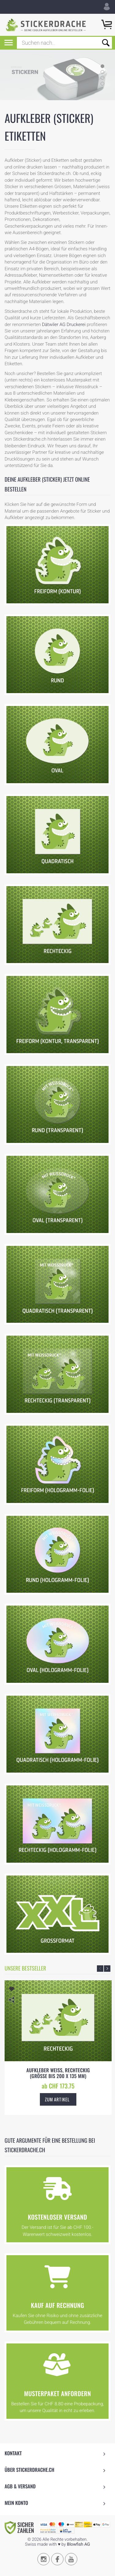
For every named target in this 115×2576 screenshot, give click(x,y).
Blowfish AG (78, 2544)
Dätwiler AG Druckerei (64, 324)
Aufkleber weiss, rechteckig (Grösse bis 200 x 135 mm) (58, 2073)
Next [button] (107, 1968)
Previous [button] (100, 1968)
